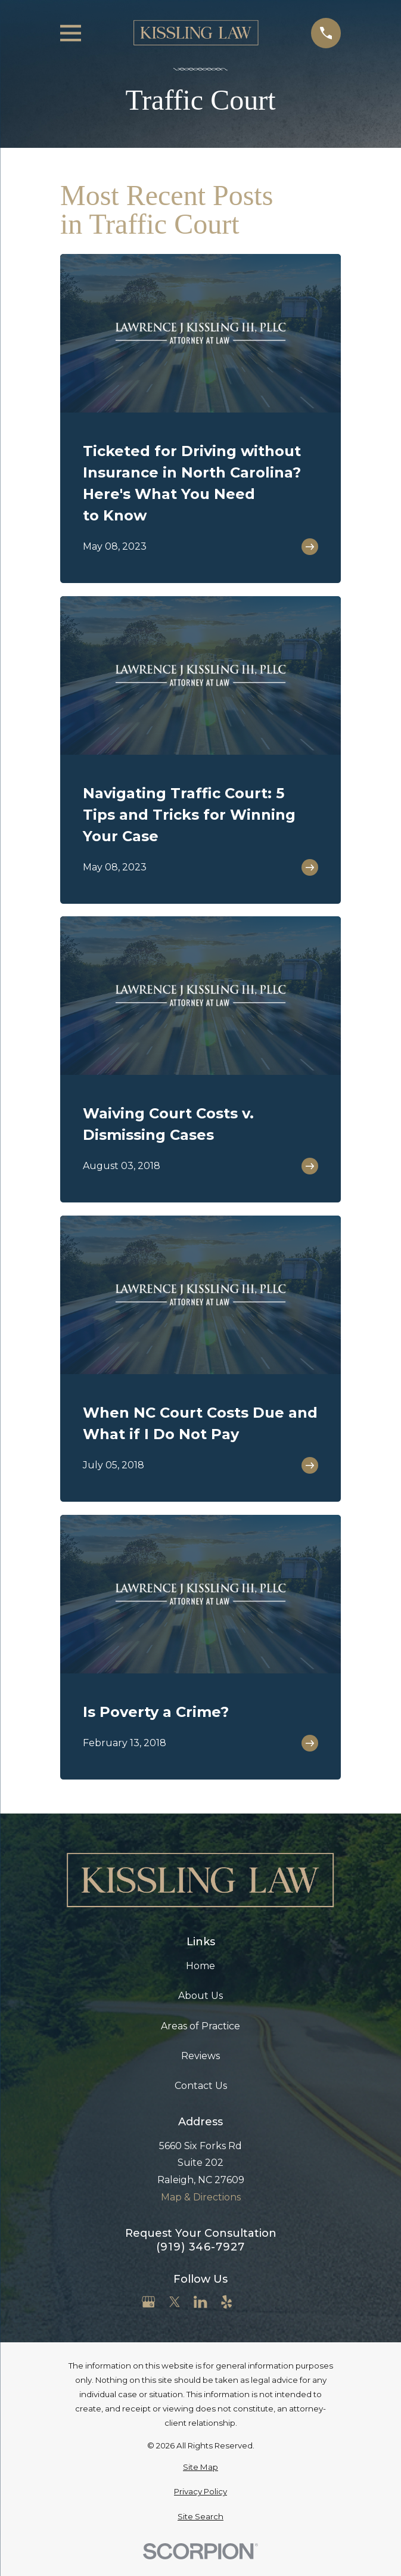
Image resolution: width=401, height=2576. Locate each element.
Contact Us (201, 2085)
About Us (200, 1995)
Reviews (200, 2056)
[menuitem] (200, 2467)
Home (200, 1965)
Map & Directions (201, 2197)
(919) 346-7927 (200, 2247)
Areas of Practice (200, 2026)
